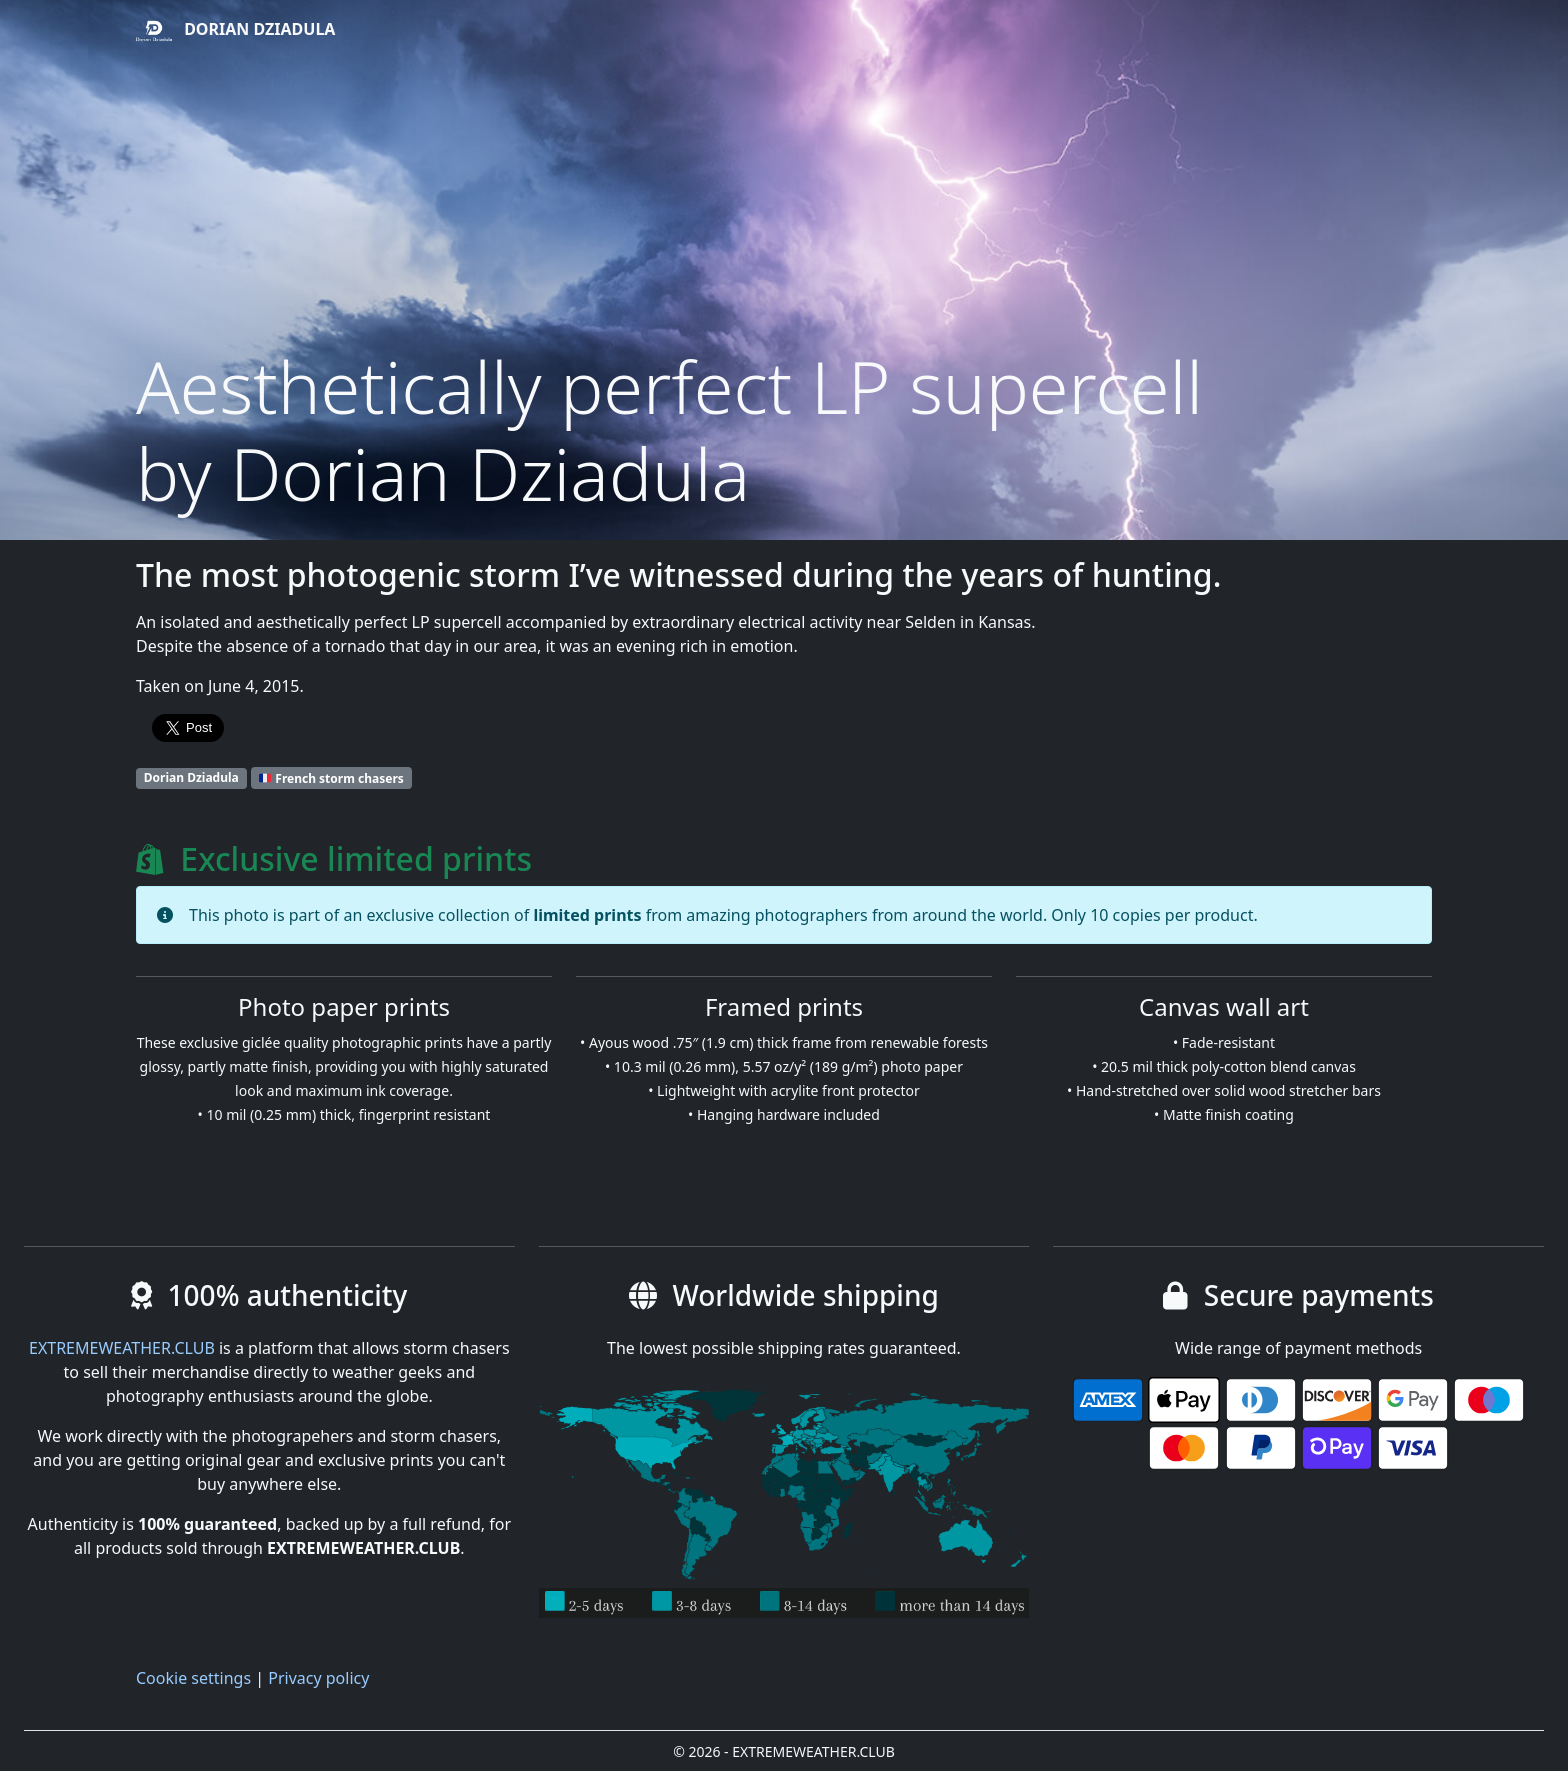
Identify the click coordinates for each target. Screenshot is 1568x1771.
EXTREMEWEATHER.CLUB (122, 1348)
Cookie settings (193, 1678)
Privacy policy (318, 1678)
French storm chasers (331, 777)
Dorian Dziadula (235, 31)
